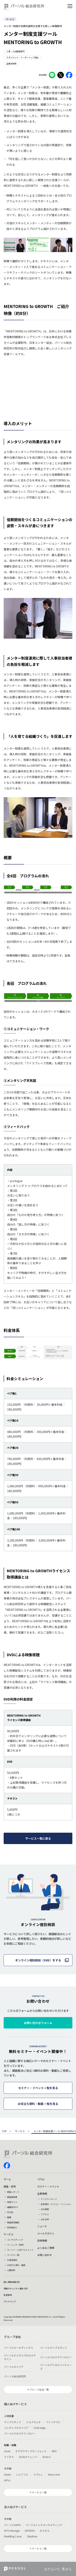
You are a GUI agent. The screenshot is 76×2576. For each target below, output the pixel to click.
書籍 (9, 2217)
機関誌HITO (12, 2207)
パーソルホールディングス (18, 2347)
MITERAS (30, 2530)
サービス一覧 (13, 2254)
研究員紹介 (12, 2227)
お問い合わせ (44, 2255)
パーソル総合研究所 (15, 2376)
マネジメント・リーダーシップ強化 (22, 57)
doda (7, 2451)
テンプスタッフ (12, 2422)
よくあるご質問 (45, 2247)
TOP (4, 2131)
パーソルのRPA (12, 2525)
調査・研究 (10, 2186)
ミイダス (9, 2456)
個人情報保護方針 (12, 2281)
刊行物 (10, 2212)
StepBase (32, 2536)
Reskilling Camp (13, 2536)
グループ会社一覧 (39, 2389)
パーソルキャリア (14, 2366)
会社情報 (45, 2209)
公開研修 (11, 2270)
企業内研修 (11, 63)
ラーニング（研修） (16, 2244)
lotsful (7, 2474)
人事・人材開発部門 (15, 51)
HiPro (7, 2480)
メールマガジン (45, 2233)
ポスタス (44, 2530)
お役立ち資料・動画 (16, 2265)
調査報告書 (12, 2196)
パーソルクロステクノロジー (56, 2357)
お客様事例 (12, 2259)
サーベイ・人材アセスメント (20, 2249)
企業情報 (42, 2193)
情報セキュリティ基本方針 (16, 2288)
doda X (46, 2456)
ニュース (42, 2226)
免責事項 (8, 2294)
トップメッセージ (49, 2198)
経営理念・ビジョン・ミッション (56, 2204)
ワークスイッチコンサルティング (44, 2525)
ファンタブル (53, 2422)
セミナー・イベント (48, 2186)
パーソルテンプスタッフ (53, 2347)
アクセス (45, 2214)
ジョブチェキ (33, 2422)
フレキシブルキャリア (16, 2427)
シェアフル (22, 2474)
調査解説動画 (13, 2222)
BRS (54, 2451)
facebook (7, 2165)
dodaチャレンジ (28, 2456)
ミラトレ (38, 2474)
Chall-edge (39, 2427)
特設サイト (12, 2202)
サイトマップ (10, 2301)
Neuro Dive (54, 2474)
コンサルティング (15, 2239)
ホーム (7, 2179)
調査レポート (13, 2191)
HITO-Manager (12, 2530)
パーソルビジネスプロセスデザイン (20, 2357)
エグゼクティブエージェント (31, 2451)
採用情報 (42, 2240)
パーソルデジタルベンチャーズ (56, 2366)
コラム (41, 2179)
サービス (10, 19)
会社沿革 (45, 2219)
